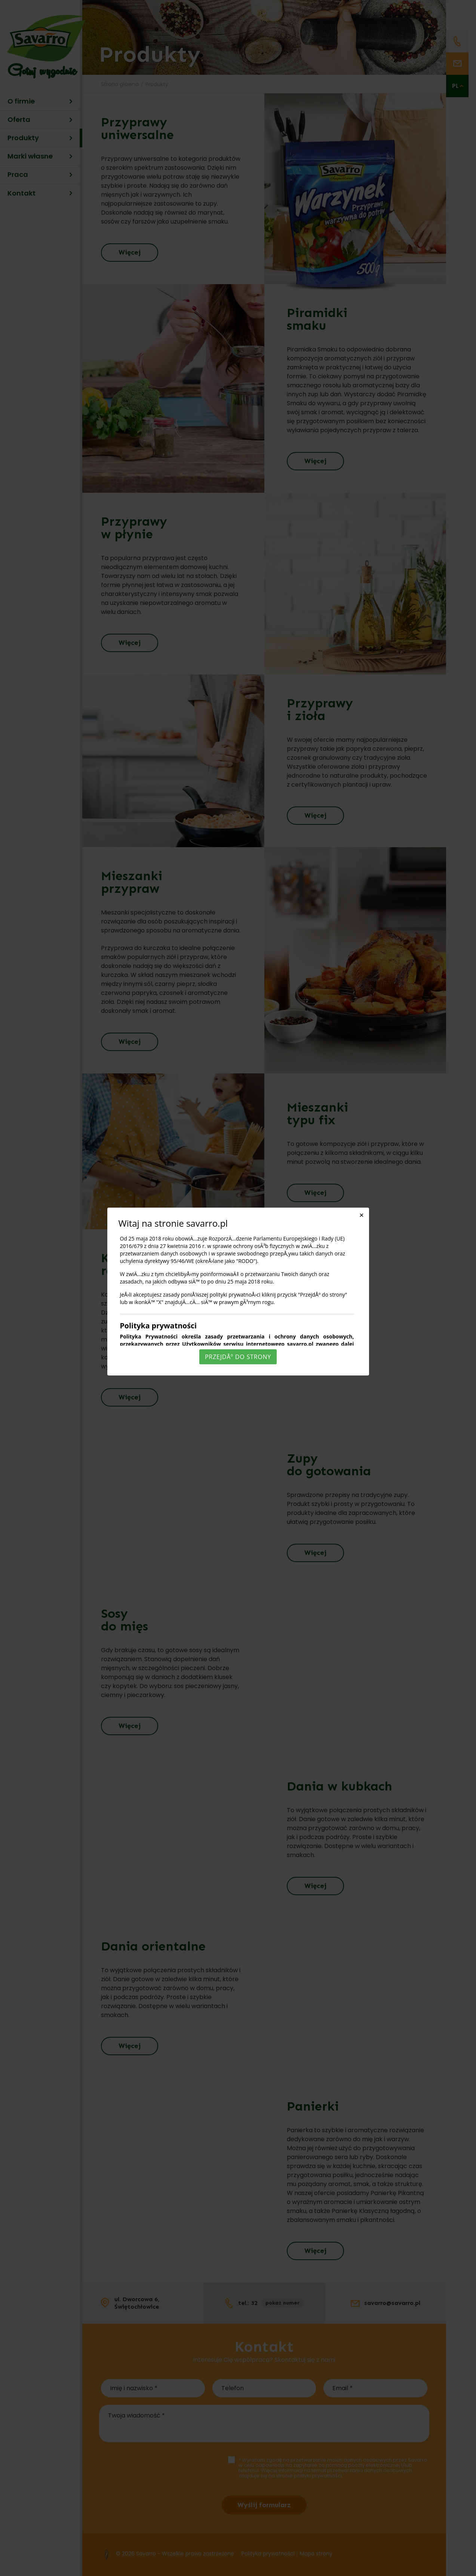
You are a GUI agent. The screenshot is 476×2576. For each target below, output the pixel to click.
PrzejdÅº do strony (238, 1357)
